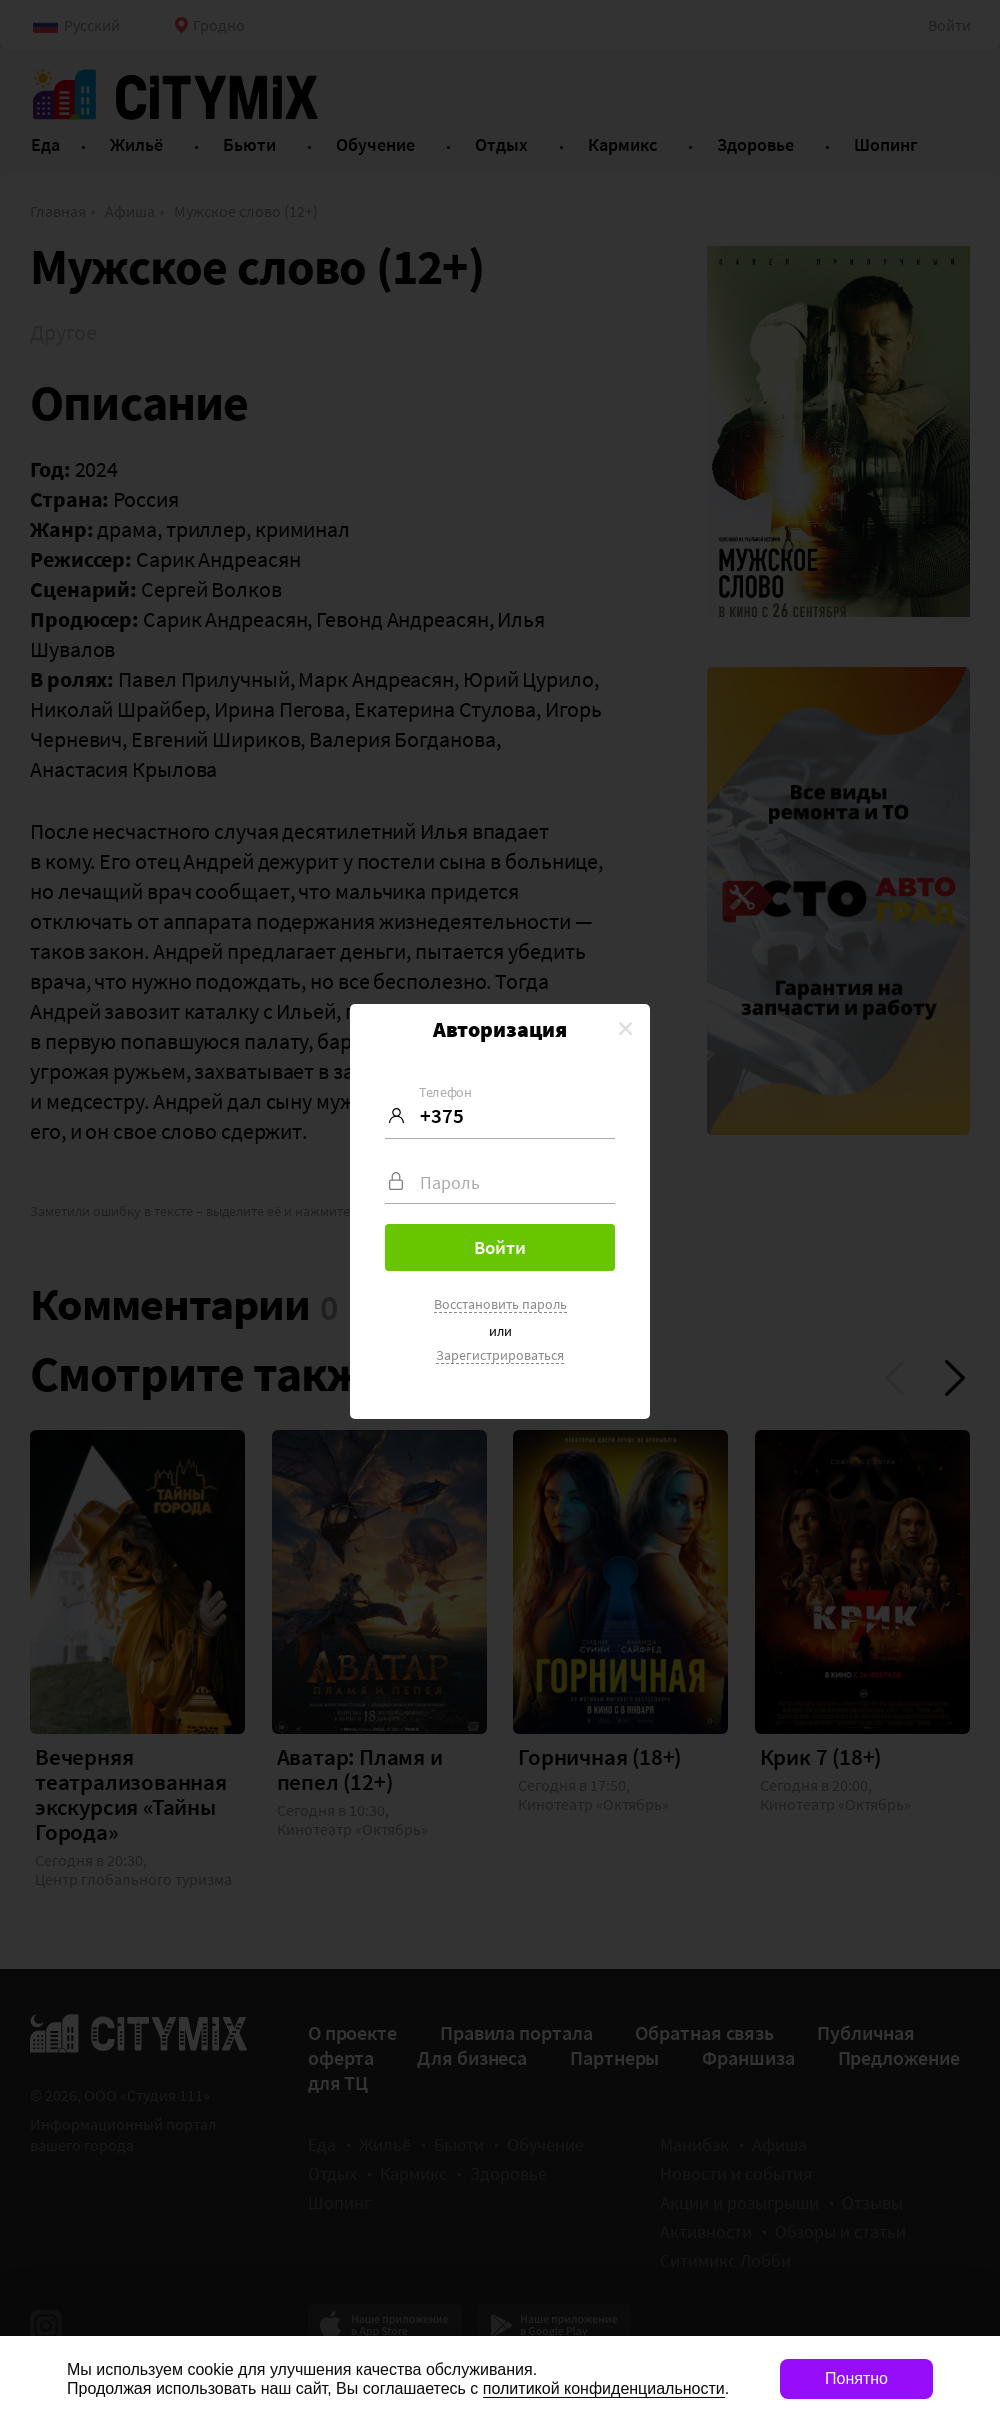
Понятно (856, 2378)
